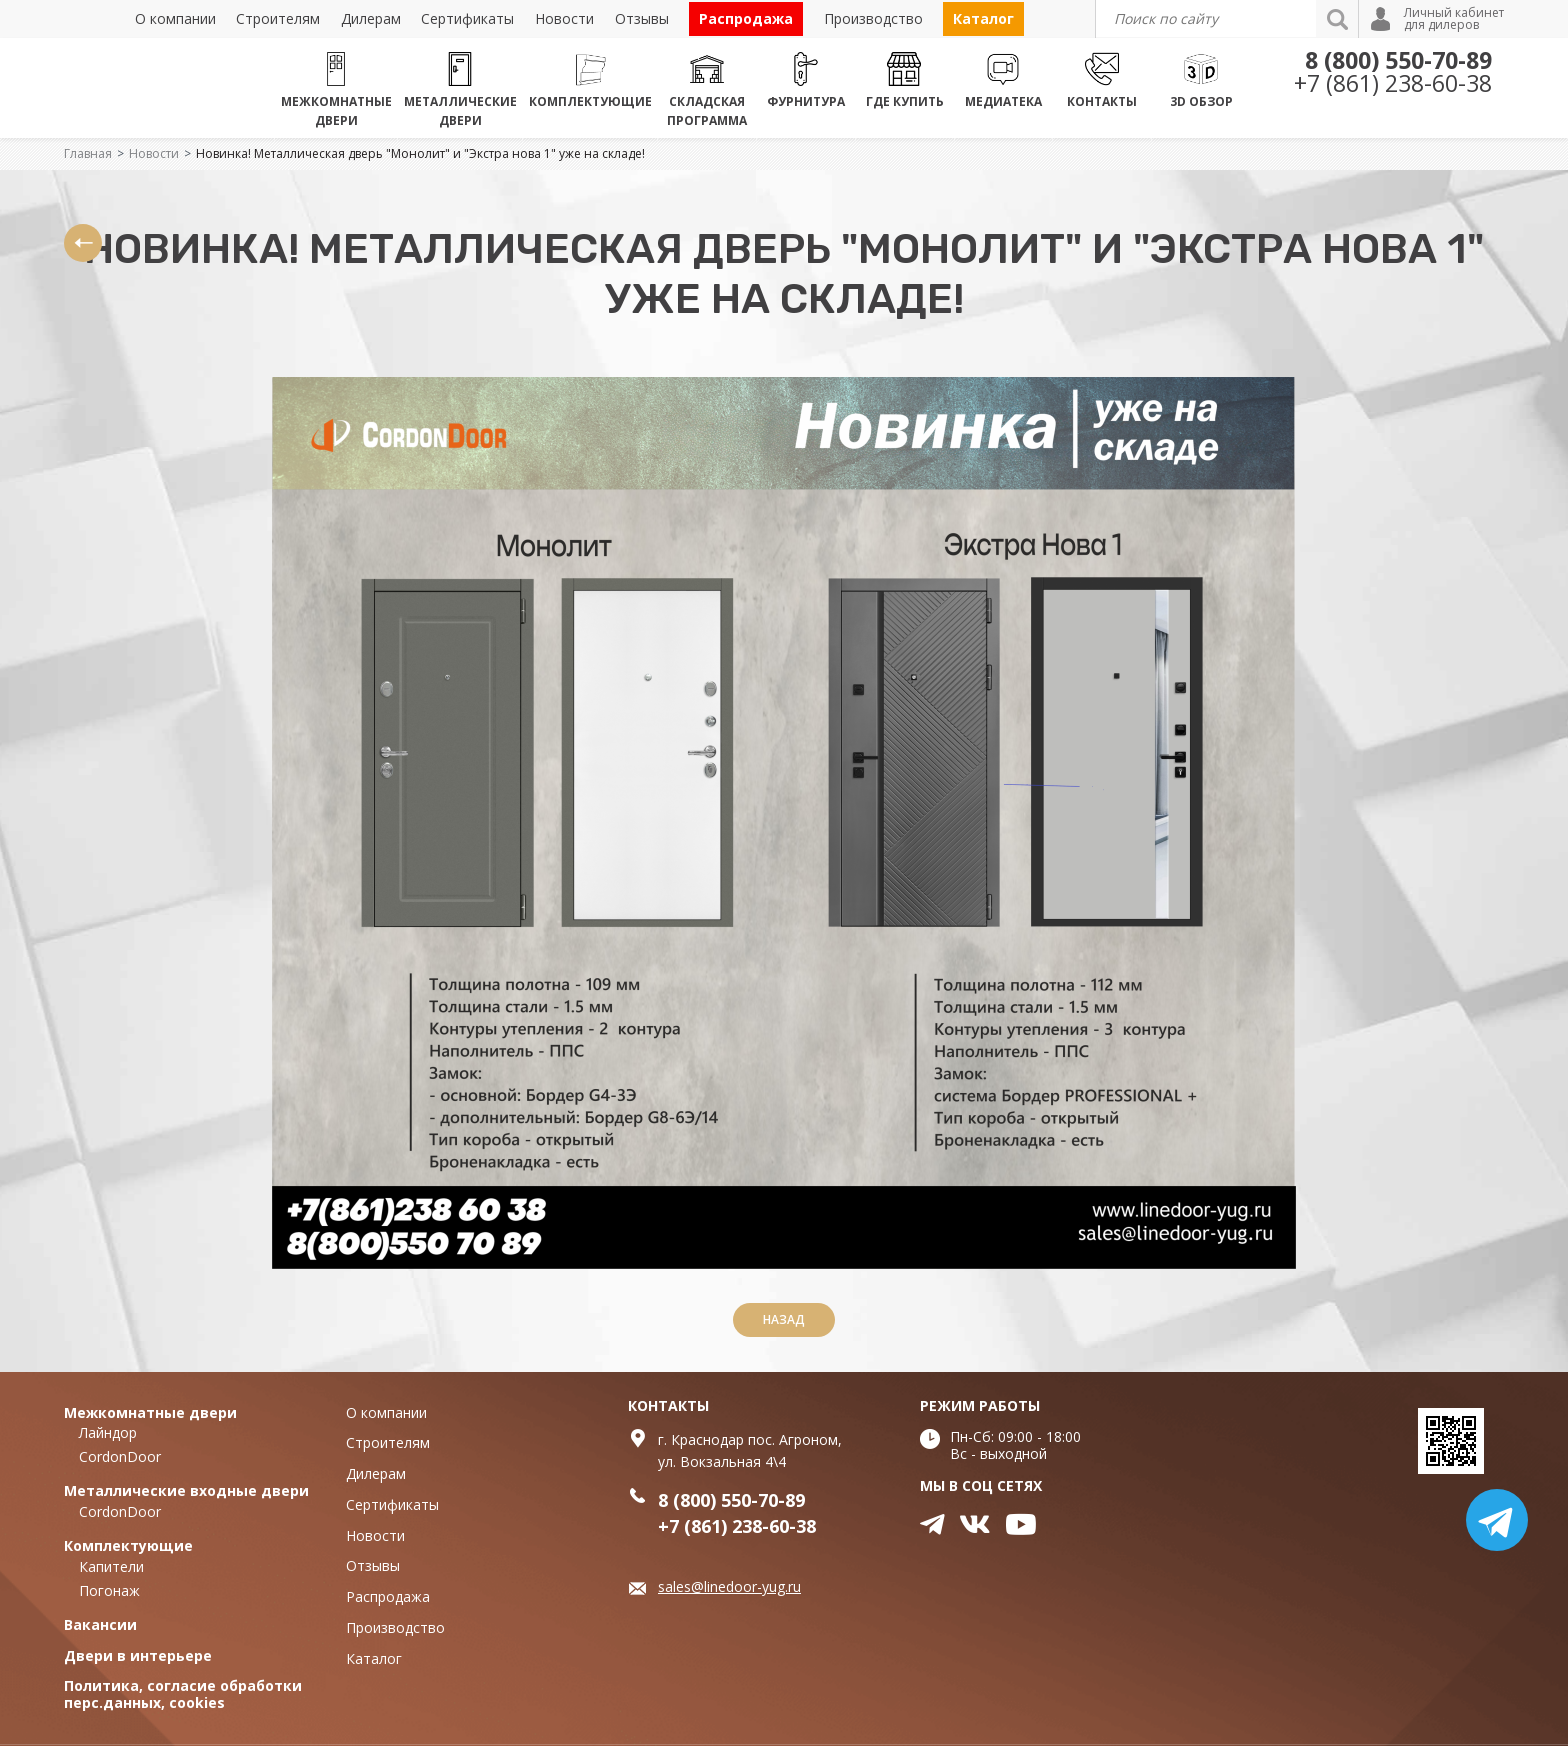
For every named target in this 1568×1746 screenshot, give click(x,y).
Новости (154, 153)
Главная (88, 153)
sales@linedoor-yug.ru (729, 1586)
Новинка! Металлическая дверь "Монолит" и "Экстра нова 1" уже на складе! (420, 153)
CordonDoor (120, 1456)
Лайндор (108, 1432)
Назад (784, 1319)
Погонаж (109, 1590)
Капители (111, 1566)
